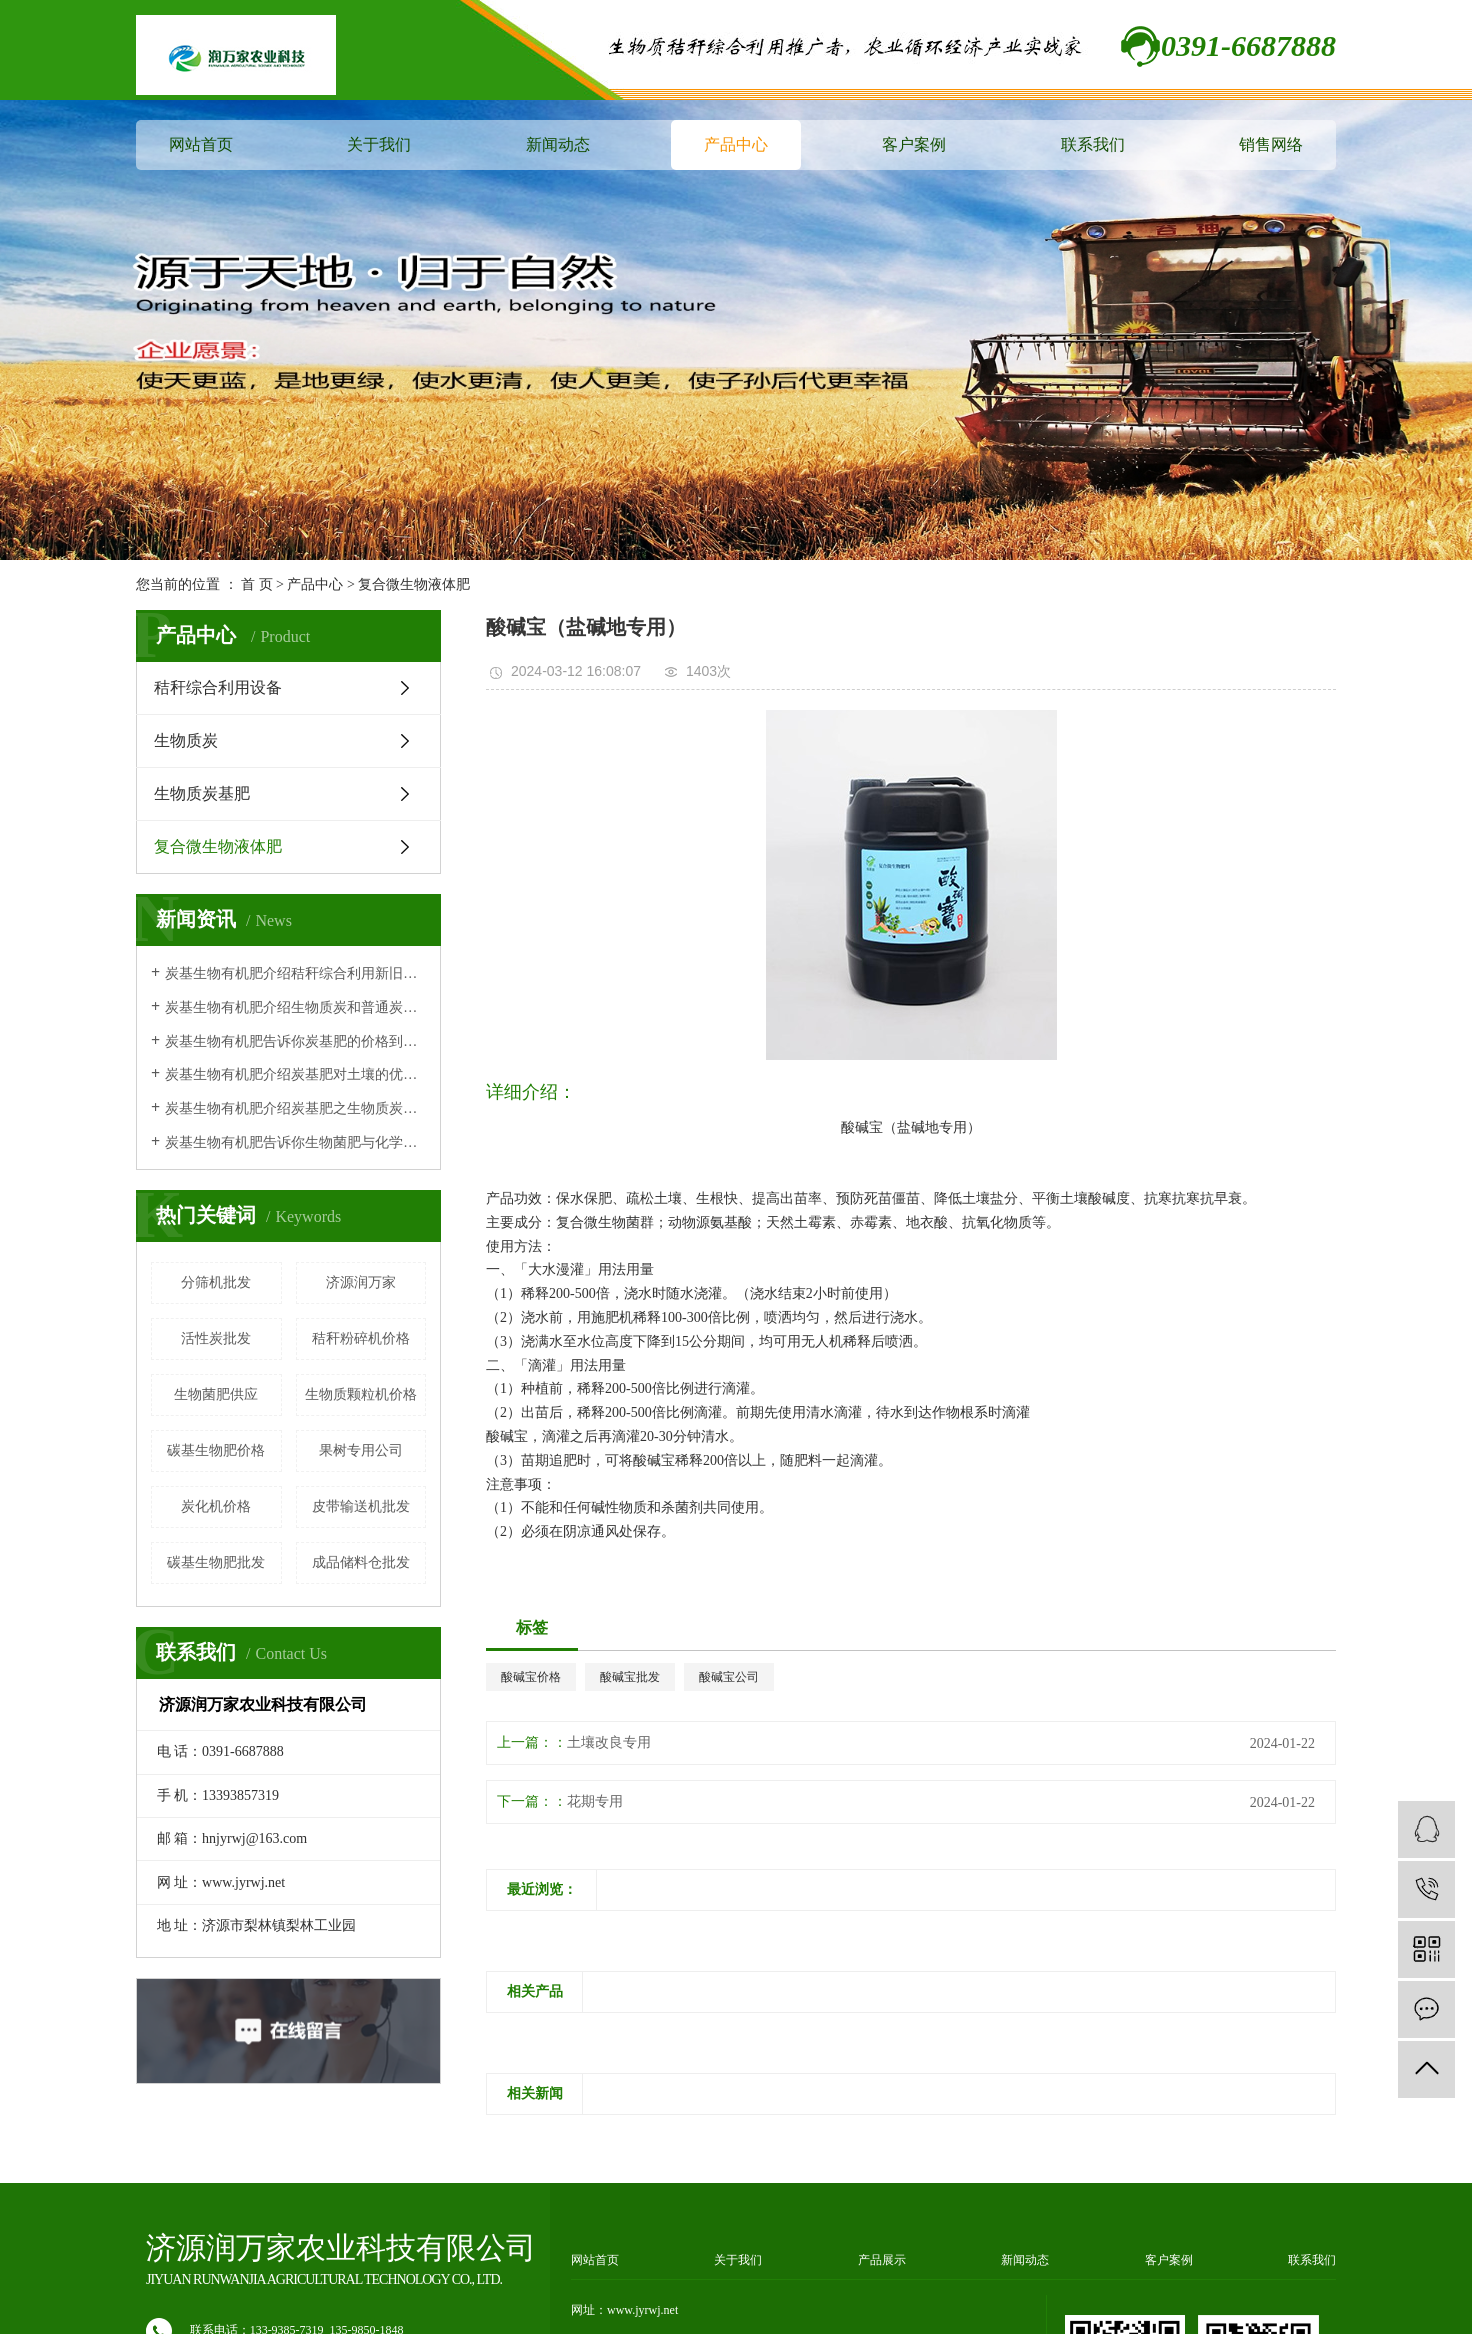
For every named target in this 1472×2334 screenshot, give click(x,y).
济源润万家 (361, 1282)
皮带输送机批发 (361, 1506)
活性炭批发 (216, 1338)
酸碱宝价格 (531, 1677)
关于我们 (379, 144)
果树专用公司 (361, 1450)
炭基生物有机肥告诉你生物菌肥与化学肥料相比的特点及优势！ (295, 1142)
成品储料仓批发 (361, 1562)
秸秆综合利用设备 (218, 687)
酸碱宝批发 (630, 1677)
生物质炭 (186, 740)
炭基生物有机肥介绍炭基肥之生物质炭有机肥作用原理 (295, 1108)
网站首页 (201, 144)
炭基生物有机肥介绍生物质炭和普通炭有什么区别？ (295, 1007)
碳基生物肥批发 (216, 1562)
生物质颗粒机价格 (361, 1394)
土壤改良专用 (609, 1742)
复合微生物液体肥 (414, 584)
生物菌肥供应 (216, 1394)
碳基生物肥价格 (216, 1450)
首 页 (257, 584)
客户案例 (914, 144)
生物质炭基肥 (202, 793)
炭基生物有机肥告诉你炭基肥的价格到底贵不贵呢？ (295, 1041)
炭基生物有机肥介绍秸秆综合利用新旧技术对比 (295, 973)
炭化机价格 (216, 1506)
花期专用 (595, 1801)
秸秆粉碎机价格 (361, 1338)
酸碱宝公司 (729, 1677)
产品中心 (736, 144)
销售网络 (1271, 144)
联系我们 (1093, 144)
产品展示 (882, 2260)
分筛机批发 (216, 1282)
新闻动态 (558, 144)
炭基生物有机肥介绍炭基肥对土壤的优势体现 (295, 1074)
